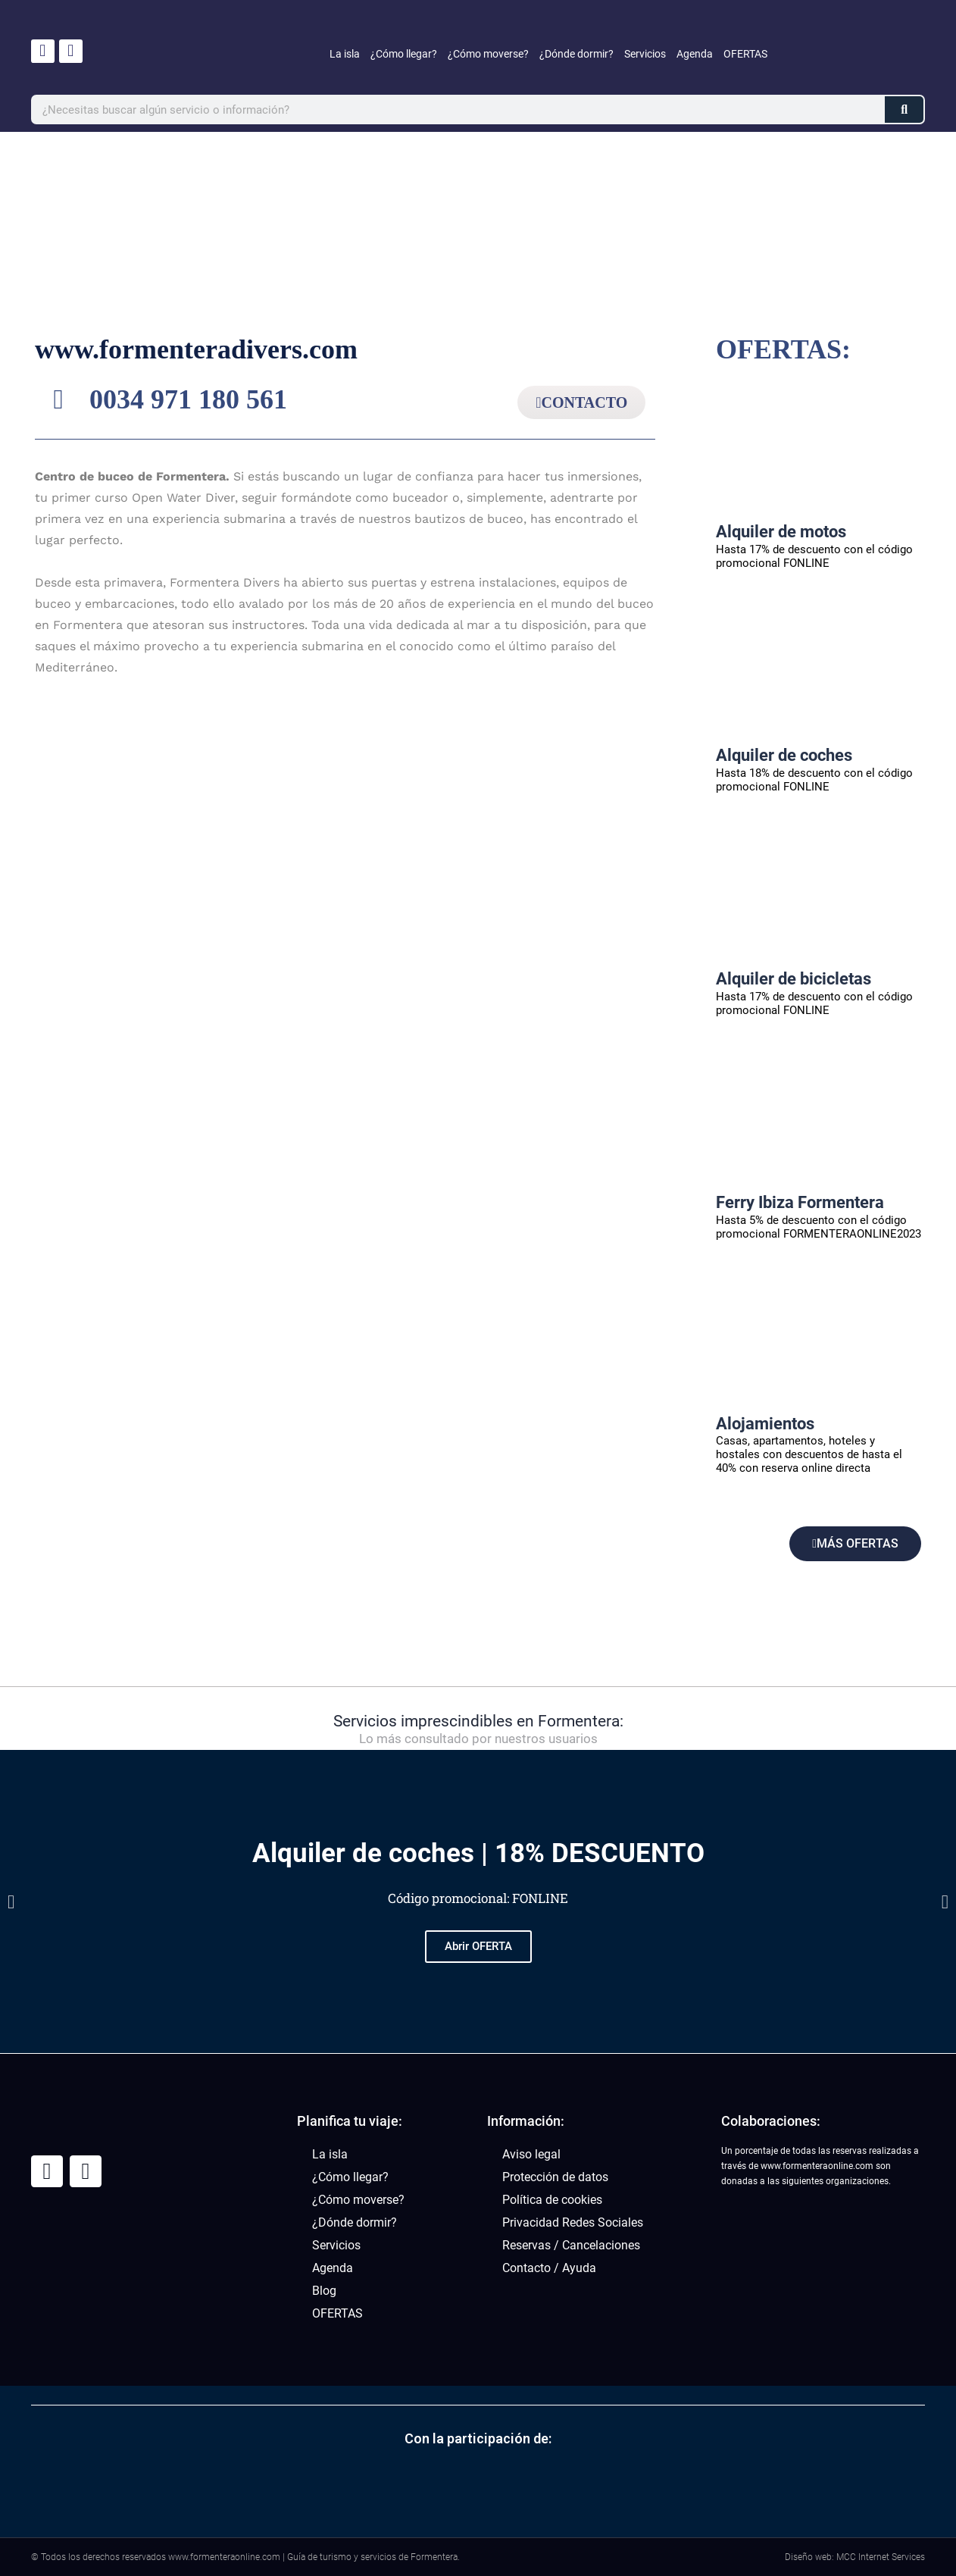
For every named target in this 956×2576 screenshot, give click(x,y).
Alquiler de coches (784, 755)
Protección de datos (555, 2177)
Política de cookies (552, 2200)
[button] (11, 1901)
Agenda (694, 54)
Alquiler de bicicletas (793, 978)
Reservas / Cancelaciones (571, 2245)
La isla (345, 54)
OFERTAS (745, 54)
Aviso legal (531, 2154)
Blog (324, 2290)
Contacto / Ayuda (549, 2268)
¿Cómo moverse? (488, 54)
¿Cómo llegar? (403, 54)
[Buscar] (904, 109)
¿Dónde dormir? (576, 54)
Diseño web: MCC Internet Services (855, 2557)
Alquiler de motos (781, 531)
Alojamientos (765, 1423)
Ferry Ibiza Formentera (800, 1202)
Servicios (645, 54)
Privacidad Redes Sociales (572, 2222)
